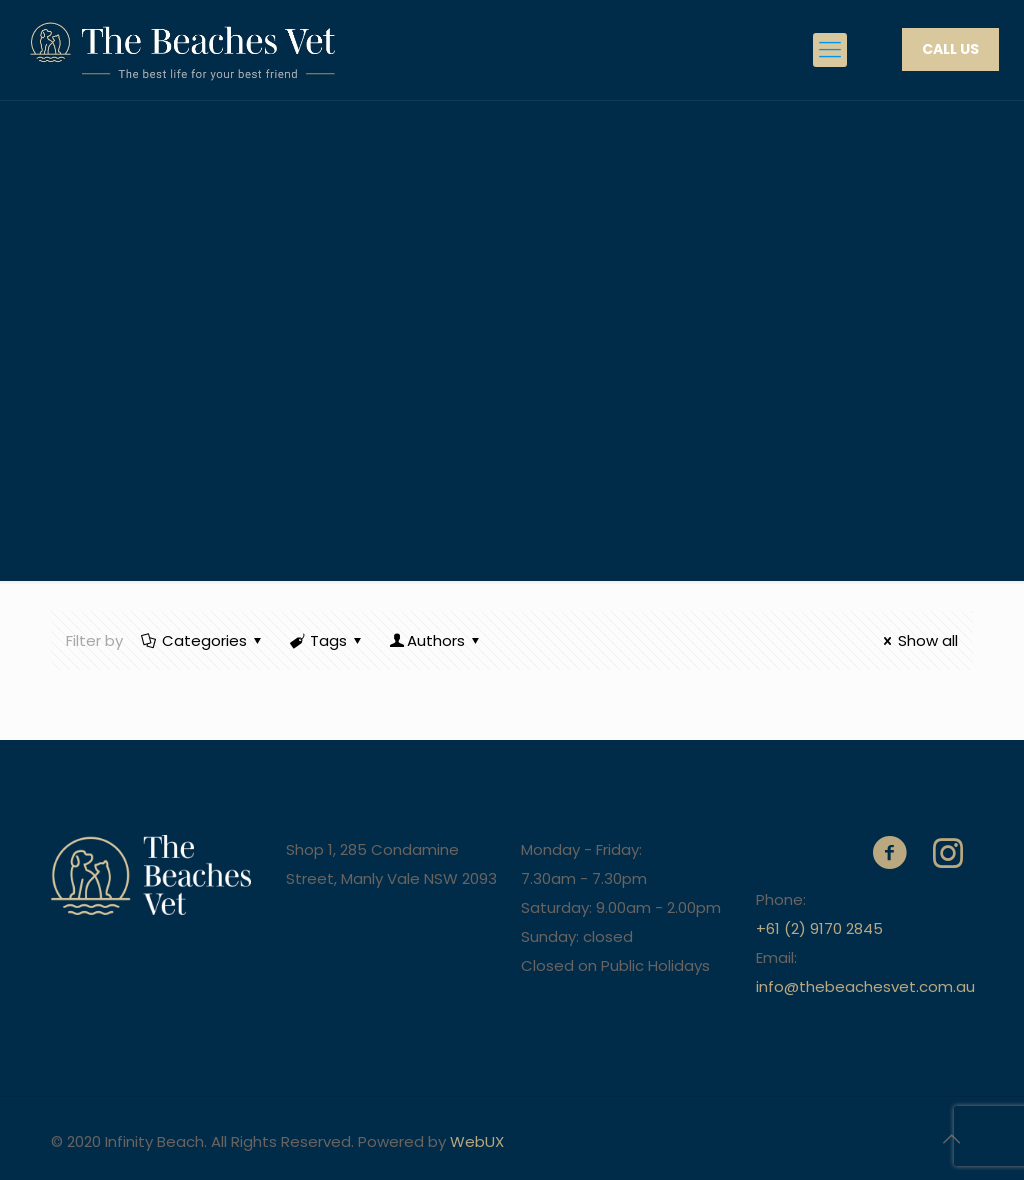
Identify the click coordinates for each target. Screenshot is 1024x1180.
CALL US (950, 49)
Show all (917, 640)
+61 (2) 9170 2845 (819, 928)
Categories (203, 640)
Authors (436, 640)
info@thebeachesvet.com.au (865, 986)
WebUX (477, 1141)
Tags (327, 640)
